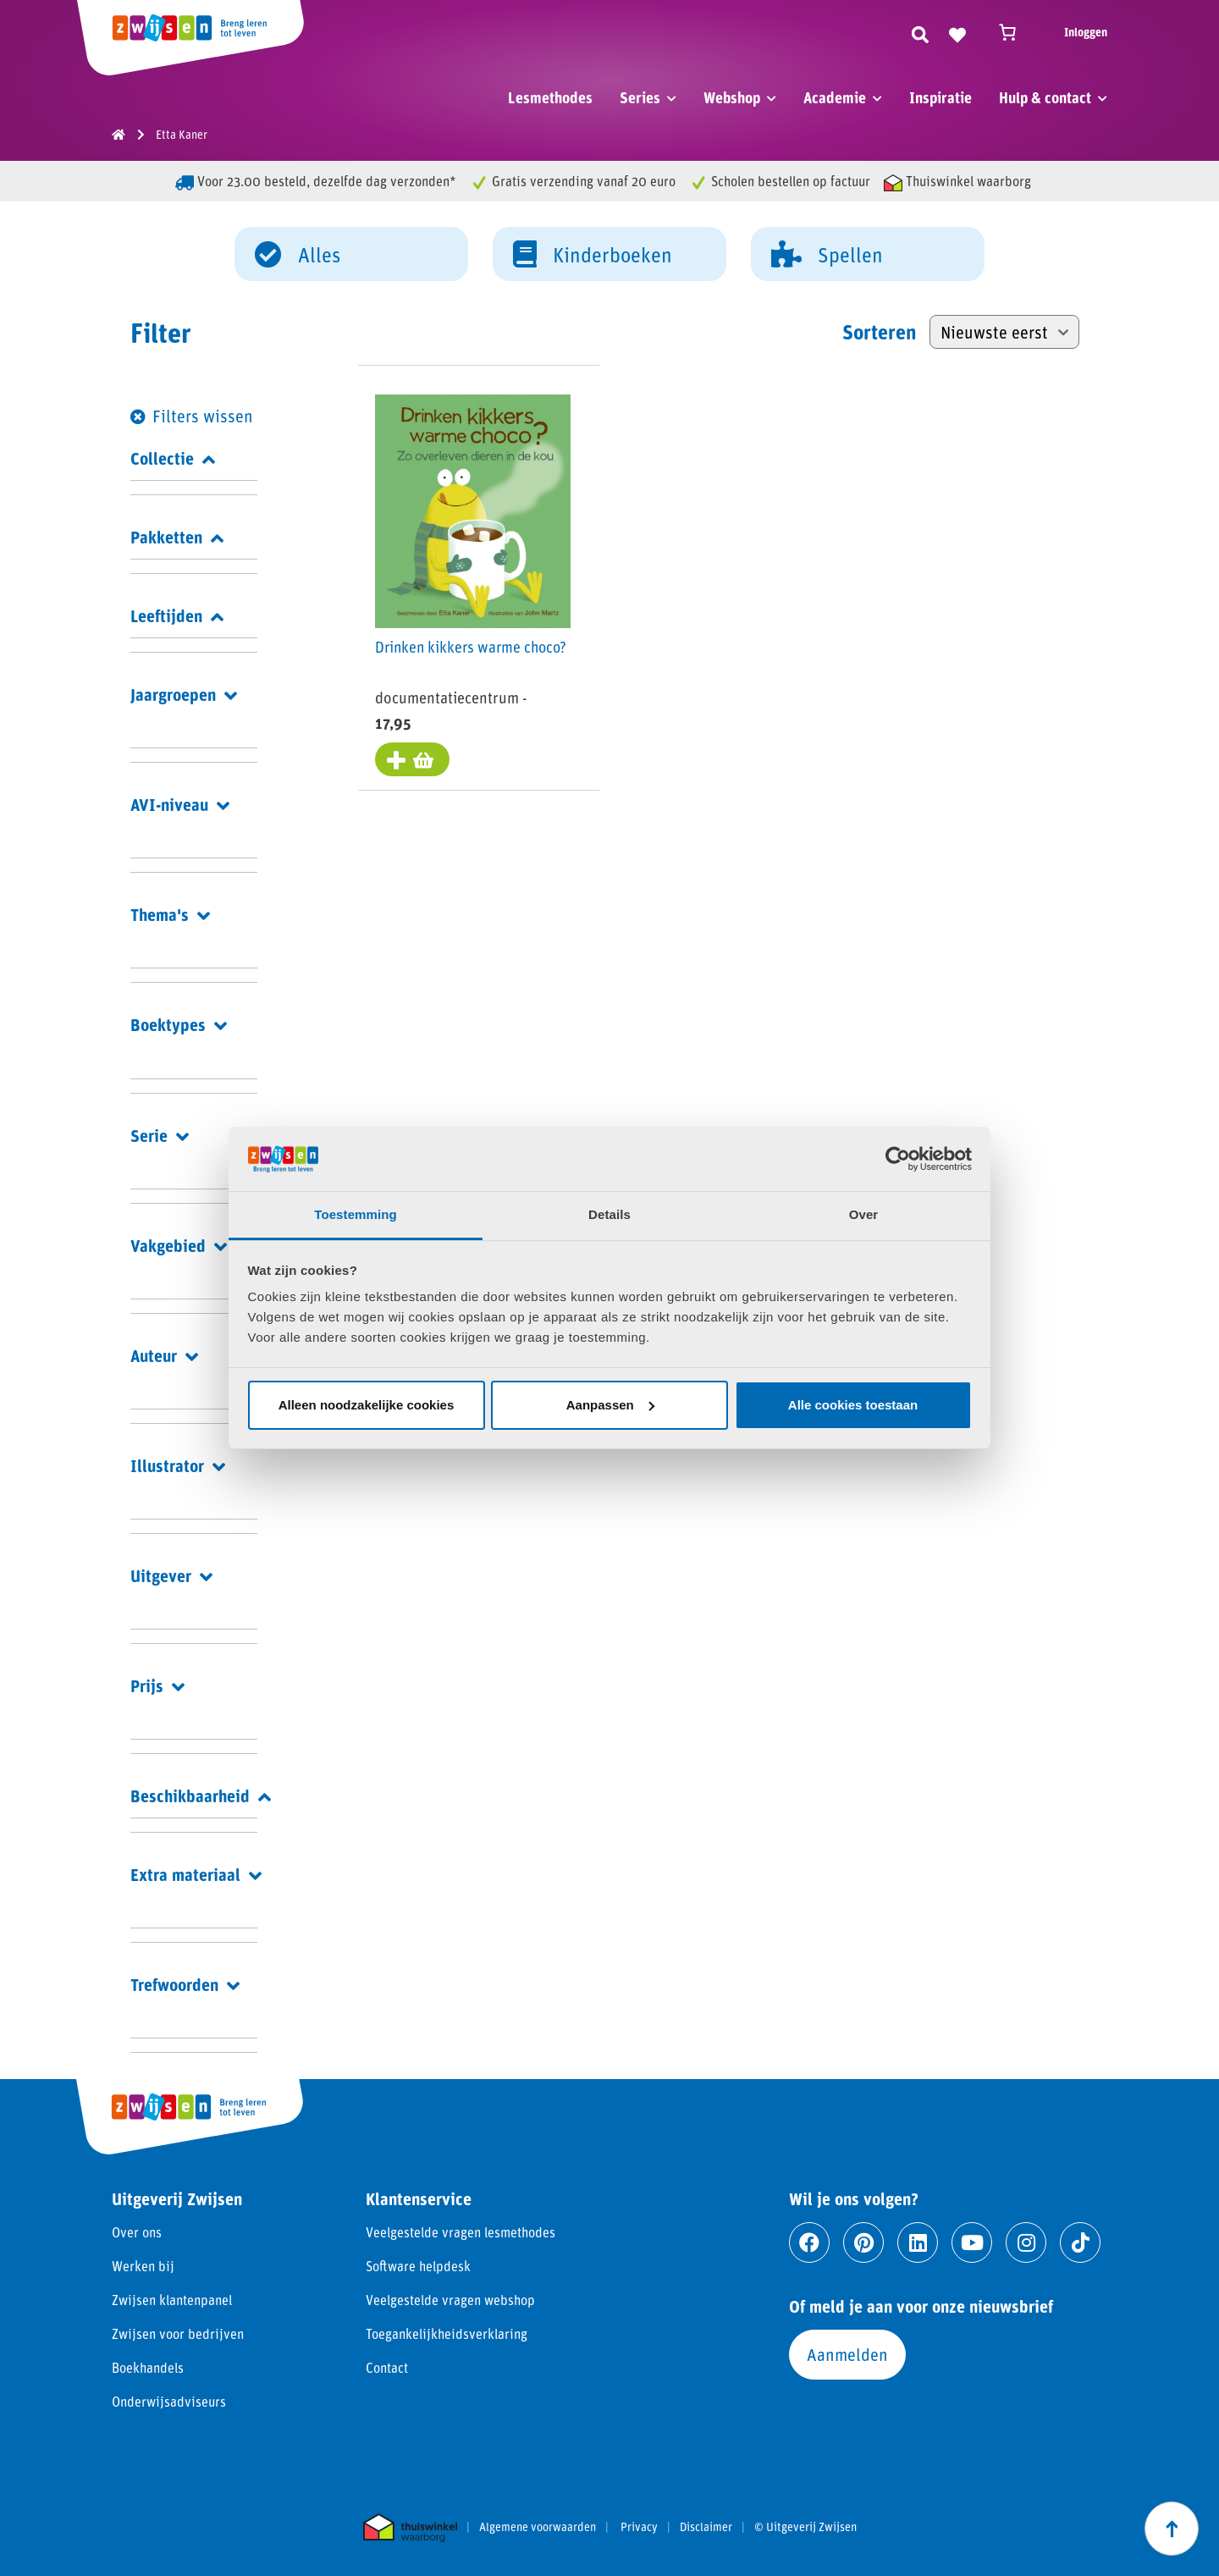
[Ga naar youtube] (971, 2242)
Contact (387, 2367)
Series (640, 97)
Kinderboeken (592, 253)
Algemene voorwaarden (537, 2527)
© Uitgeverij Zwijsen (805, 2527)
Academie (834, 97)
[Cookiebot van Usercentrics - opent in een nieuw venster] (898, 1159)
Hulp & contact (1045, 97)
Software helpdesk (418, 2266)
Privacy (639, 2527)
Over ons (137, 2232)
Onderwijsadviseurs (169, 2401)
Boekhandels (148, 2367)
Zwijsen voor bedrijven (178, 2333)
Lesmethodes (550, 97)
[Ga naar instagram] (1026, 2242)
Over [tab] (864, 1214)
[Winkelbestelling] (1004, 332)
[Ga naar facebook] (809, 2242)
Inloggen (1085, 32)
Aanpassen (610, 1405)
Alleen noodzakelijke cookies (367, 1405)
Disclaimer (706, 2527)
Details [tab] (609, 1214)
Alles (297, 253)
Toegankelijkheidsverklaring (446, 2333)
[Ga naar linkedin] (917, 2242)
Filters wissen (202, 416)
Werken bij (143, 2266)
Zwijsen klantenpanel (172, 2299)
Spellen (827, 253)
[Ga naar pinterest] (863, 2242)
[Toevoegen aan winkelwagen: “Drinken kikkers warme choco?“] (412, 759)
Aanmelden (847, 2354)
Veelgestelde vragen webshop (450, 2299)
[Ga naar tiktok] (1080, 2242)
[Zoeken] (920, 32)
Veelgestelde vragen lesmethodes (460, 2232)
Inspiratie (940, 97)
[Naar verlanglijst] (957, 32)
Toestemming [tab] (355, 1214)
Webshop (731, 97)
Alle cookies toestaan (853, 1405)
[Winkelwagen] (1015, 32)
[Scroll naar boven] (1172, 2529)
